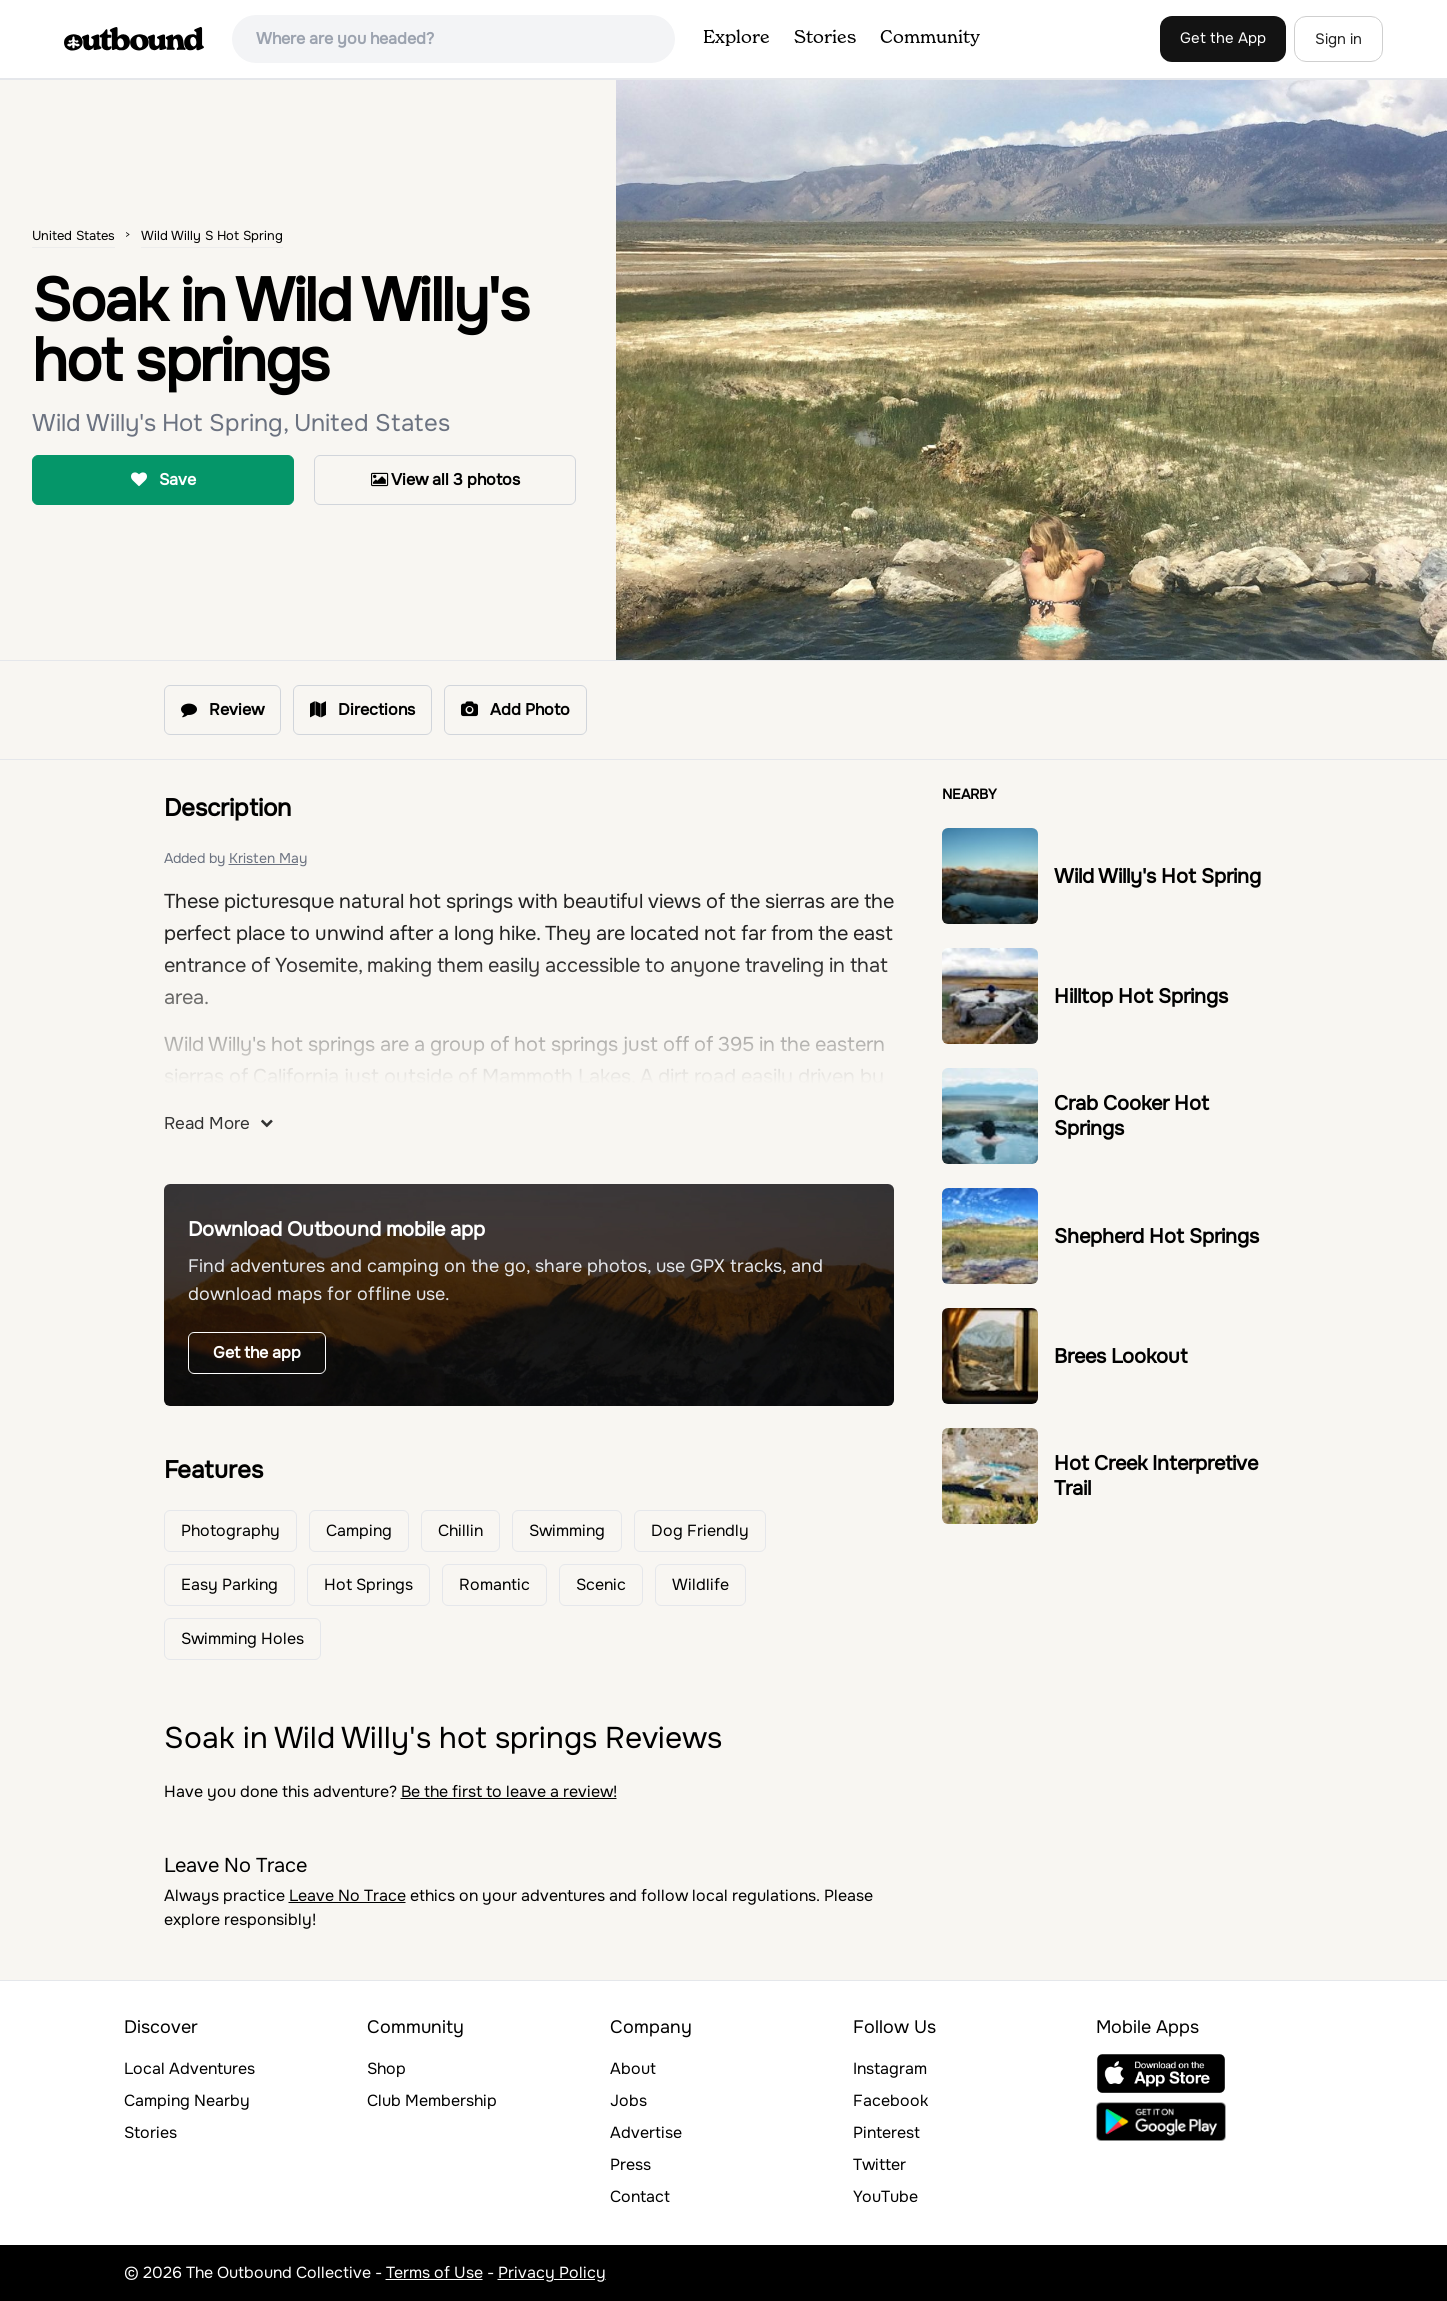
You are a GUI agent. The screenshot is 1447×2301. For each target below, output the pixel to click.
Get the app (257, 1352)
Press (630, 2164)
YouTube (885, 2196)
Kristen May (268, 858)
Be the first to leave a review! (509, 1791)
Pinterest (886, 2132)
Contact (640, 2196)
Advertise (646, 2132)
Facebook (890, 2100)
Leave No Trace (347, 1895)
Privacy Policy (552, 2272)
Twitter (879, 2164)
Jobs (628, 2100)
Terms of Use (434, 2272)
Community (930, 38)
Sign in (1338, 39)
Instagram (890, 2068)
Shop (386, 2068)
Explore (736, 38)
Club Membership (432, 2100)
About (633, 2068)
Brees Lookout (1120, 1356)
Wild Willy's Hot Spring (1157, 876)
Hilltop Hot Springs (1141, 996)
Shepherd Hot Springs (1156, 1236)
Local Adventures (189, 2068)
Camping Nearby (187, 2100)
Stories (825, 38)
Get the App (1223, 38)
